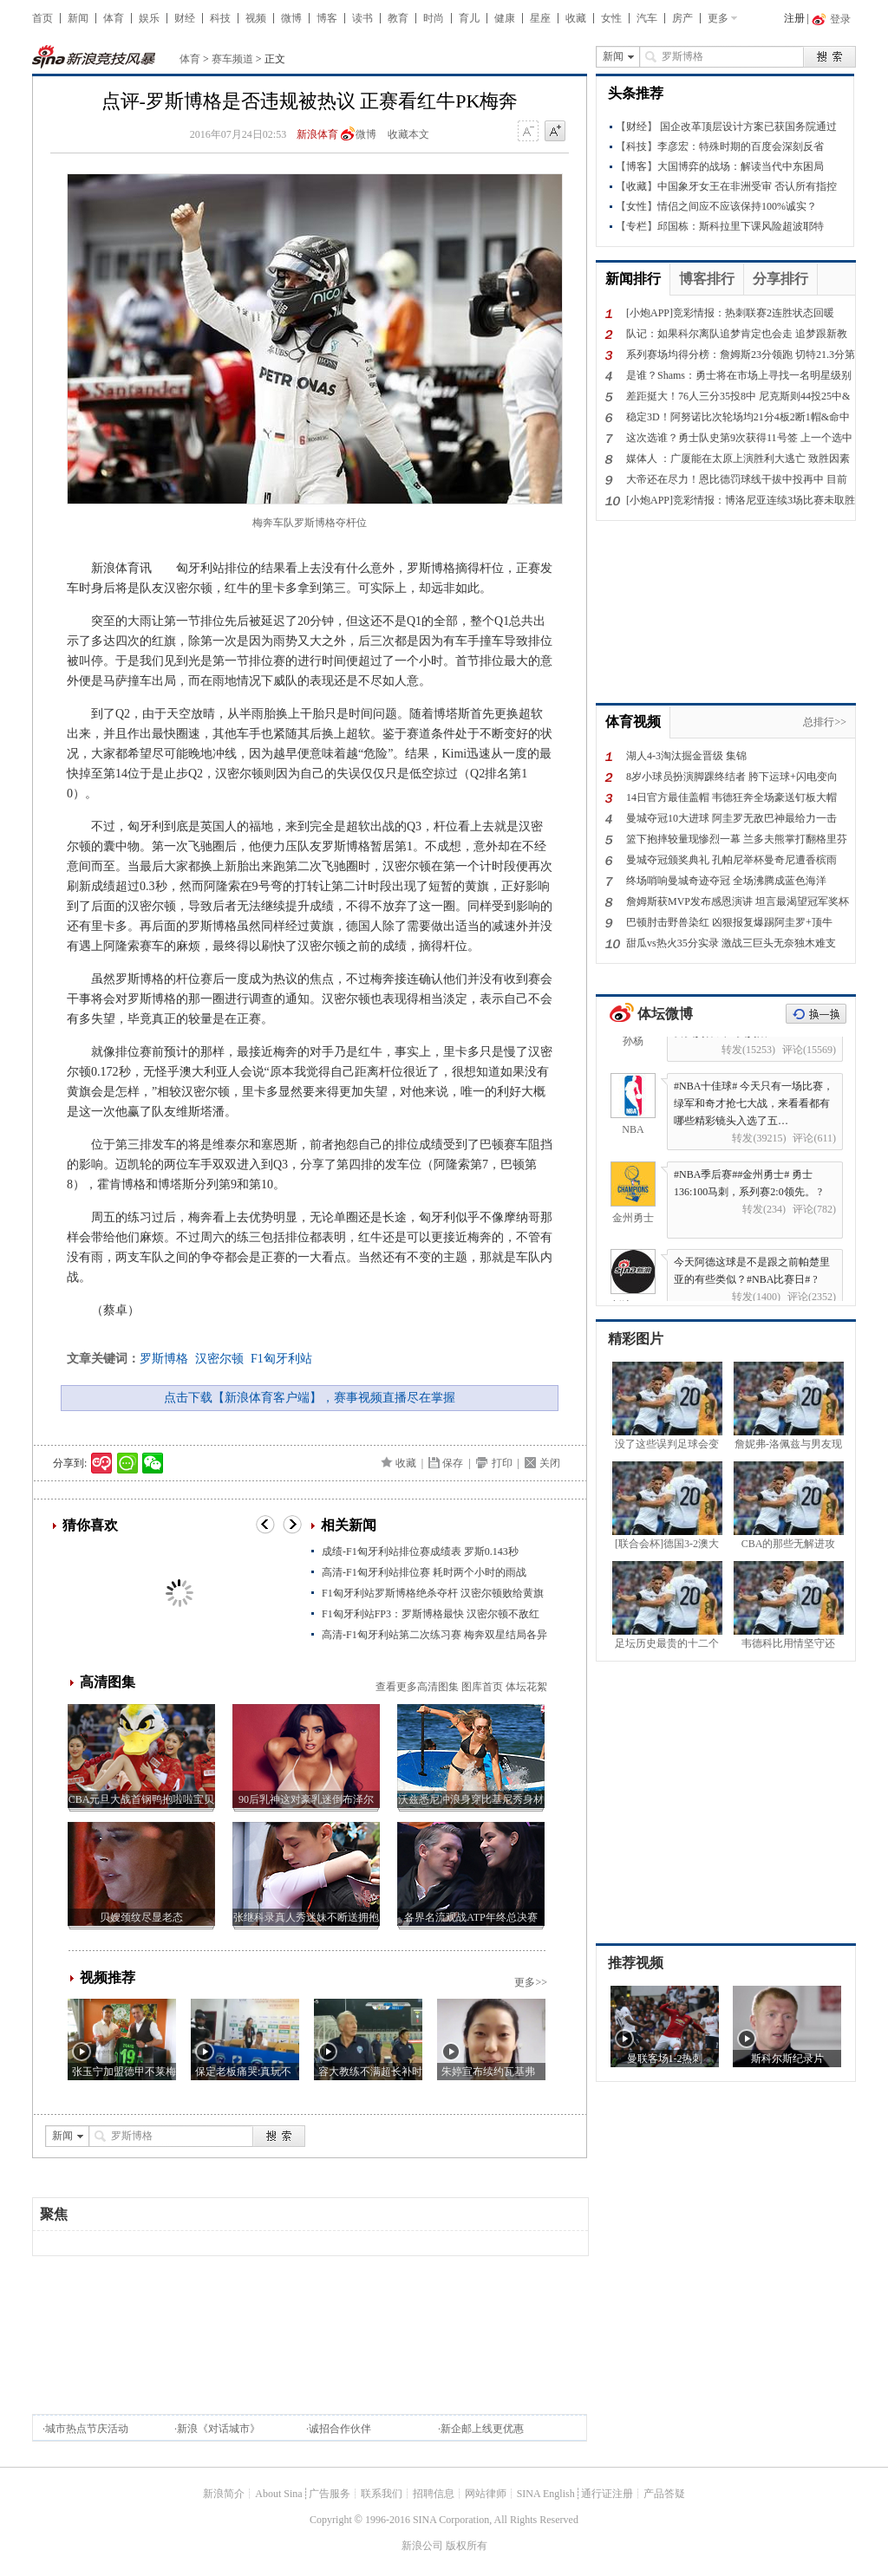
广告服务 (329, 2494)
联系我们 (381, 2494)
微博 (291, 18)
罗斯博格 (164, 1358)
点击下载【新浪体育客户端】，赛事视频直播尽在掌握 (309, 1397)
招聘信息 (433, 2494)
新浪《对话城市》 (218, 2429)
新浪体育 (317, 134)
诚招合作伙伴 (340, 2429)
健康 (504, 18)
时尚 (433, 18)
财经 (184, 18)
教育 (398, 18)
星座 (540, 18)
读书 (362, 18)
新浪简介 (224, 2494)
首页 (42, 18)
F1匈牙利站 (281, 1358)
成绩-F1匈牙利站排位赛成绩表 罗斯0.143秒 (420, 1551)
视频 (255, 18)
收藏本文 (408, 134)
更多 (718, 18)
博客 (327, 18)
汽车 (647, 18)
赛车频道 (232, 59)
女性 (611, 18)
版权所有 (466, 2546)
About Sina (278, 2494)
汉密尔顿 (219, 1358)
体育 (113, 18)
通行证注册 (607, 2494)
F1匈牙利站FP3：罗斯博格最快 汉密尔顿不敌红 (430, 1614)
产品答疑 (664, 2494)
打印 (502, 1463)
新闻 (78, 18)
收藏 (575, 18)
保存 (452, 1463)
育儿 (469, 18)
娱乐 (149, 18)
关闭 (549, 1463)
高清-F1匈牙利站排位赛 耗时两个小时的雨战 (424, 1572)
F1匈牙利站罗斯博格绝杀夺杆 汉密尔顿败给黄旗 (433, 1593)
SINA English (546, 2494)
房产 (682, 18)
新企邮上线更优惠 (482, 2429)
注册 (794, 18)
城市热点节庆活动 (86, 2429)
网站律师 (485, 2494)
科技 (220, 18)
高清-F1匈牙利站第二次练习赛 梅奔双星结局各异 (434, 1635)
